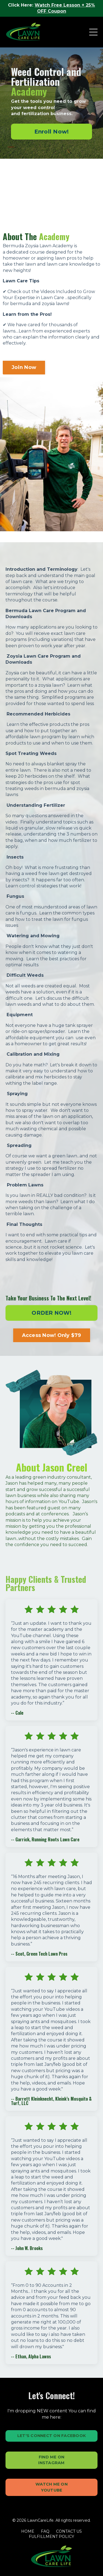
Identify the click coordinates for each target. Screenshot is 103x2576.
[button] (51, 132)
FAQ (45, 2531)
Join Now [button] (24, 367)
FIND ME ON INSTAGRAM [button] (51, 2460)
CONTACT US (69, 2531)
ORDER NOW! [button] (51, 1313)
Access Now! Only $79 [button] (51, 1335)
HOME (27, 2531)
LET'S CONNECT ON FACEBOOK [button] (51, 2435)
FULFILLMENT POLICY (51, 2536)
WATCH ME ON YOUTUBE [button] (51, 2487)
